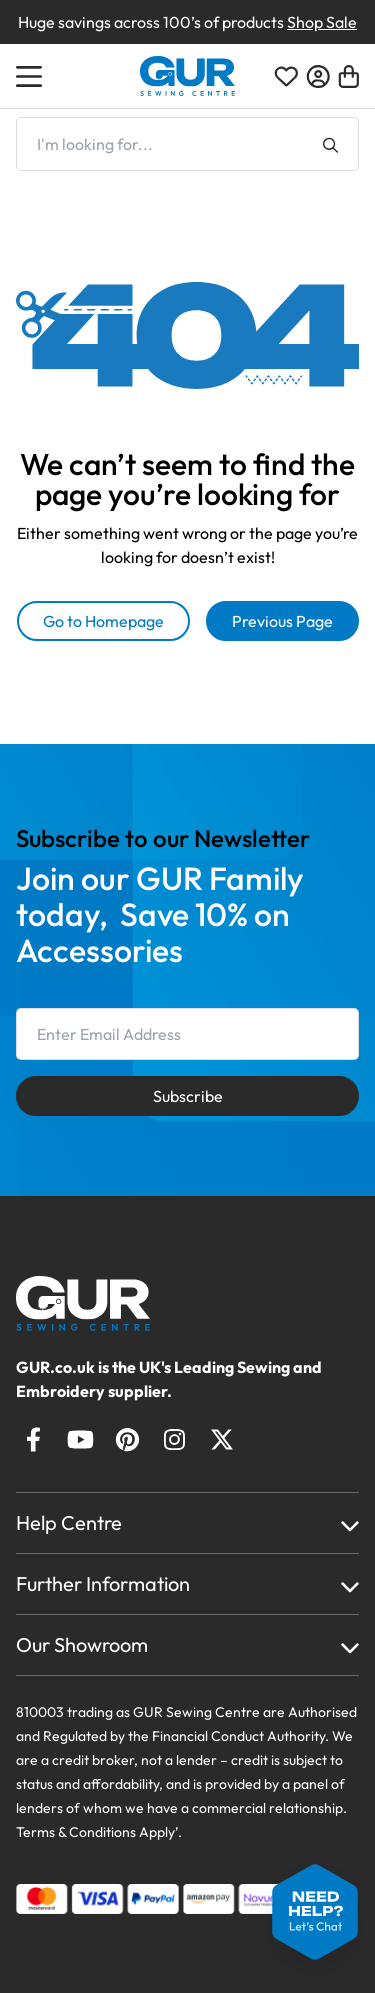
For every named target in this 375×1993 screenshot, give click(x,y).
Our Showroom (82, 1644)
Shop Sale (322, 22)
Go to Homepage (103, 621)
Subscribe (188, 1096)
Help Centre (69, 1522)
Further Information (103, 1583)
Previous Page (282, 621)
